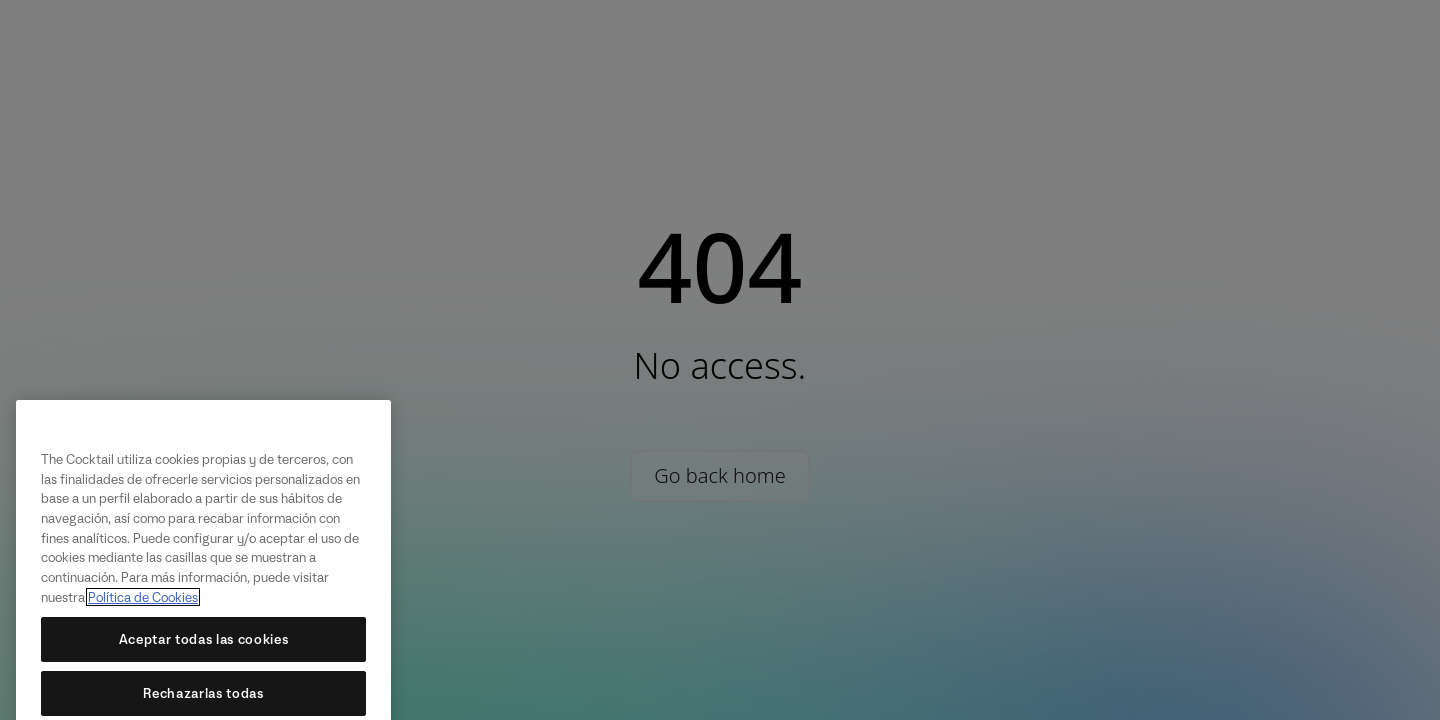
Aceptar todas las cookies (203, 651)
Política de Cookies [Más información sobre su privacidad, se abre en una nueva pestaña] (143, 609)
